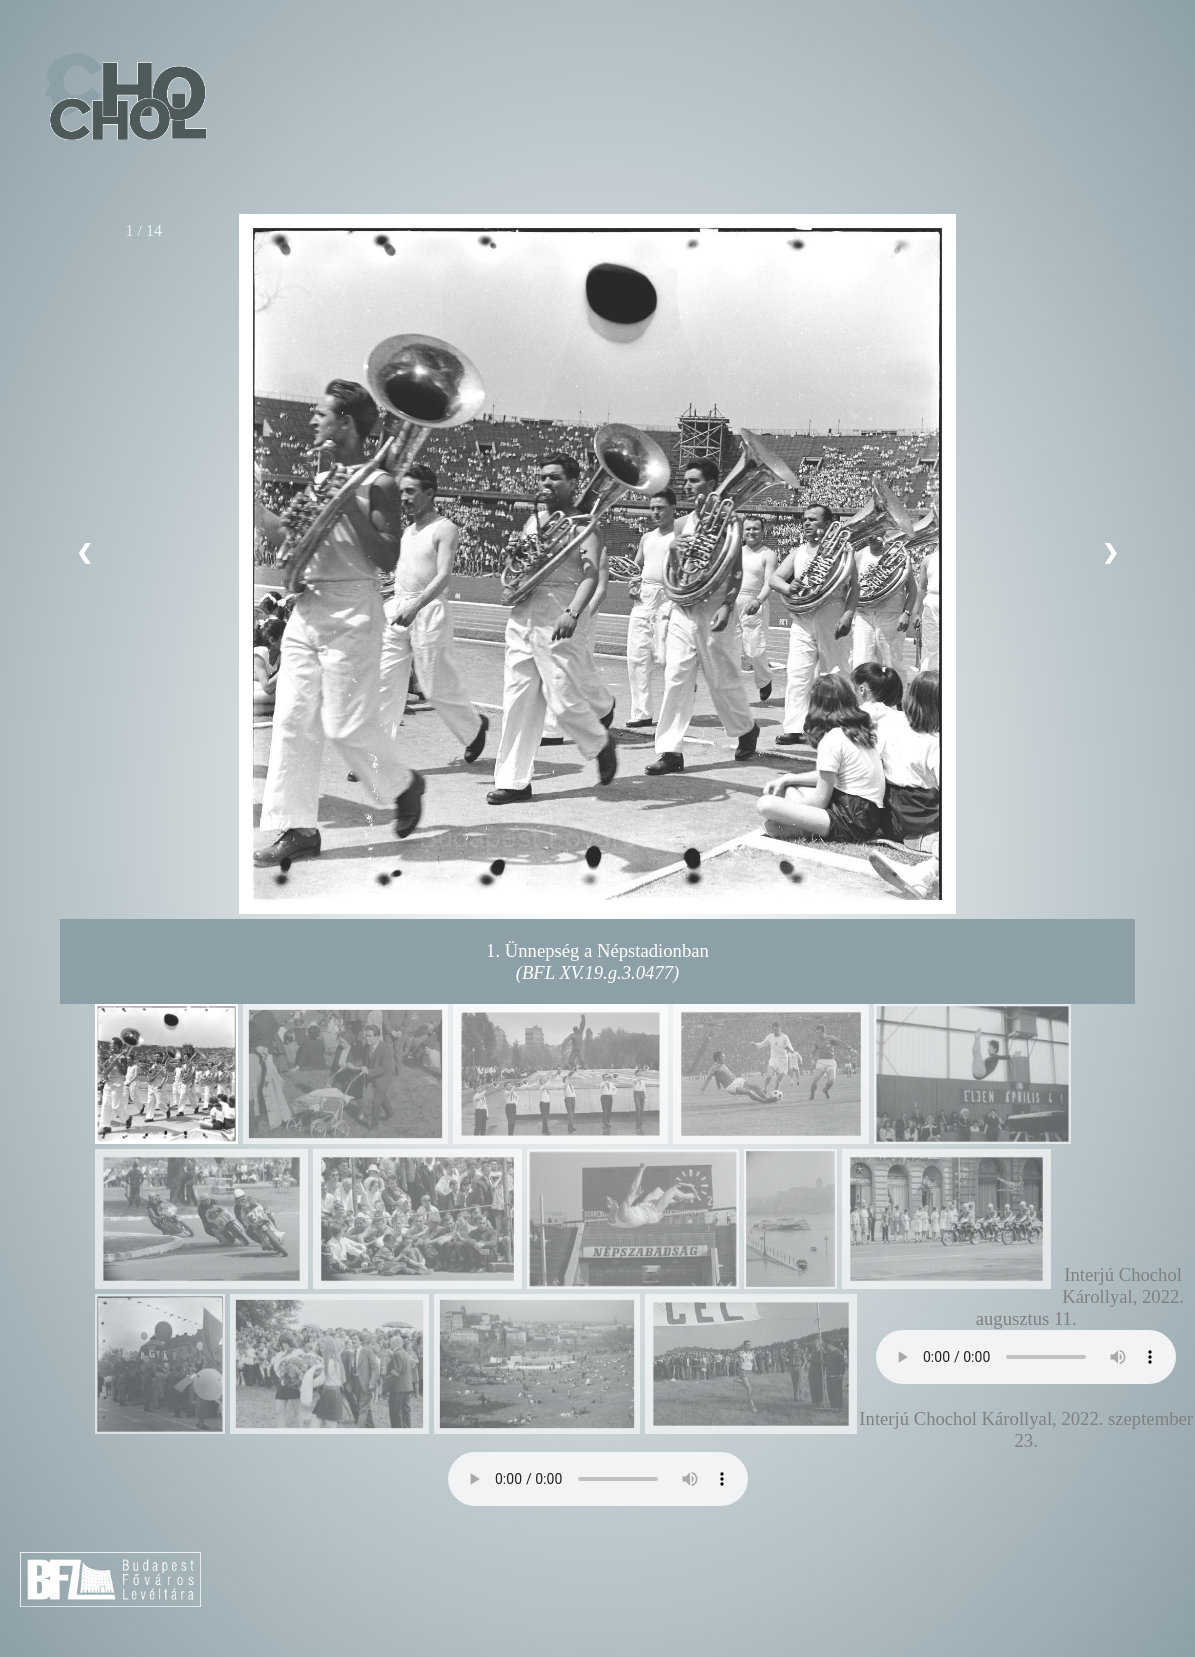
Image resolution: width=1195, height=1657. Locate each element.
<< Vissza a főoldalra (124, 98)
